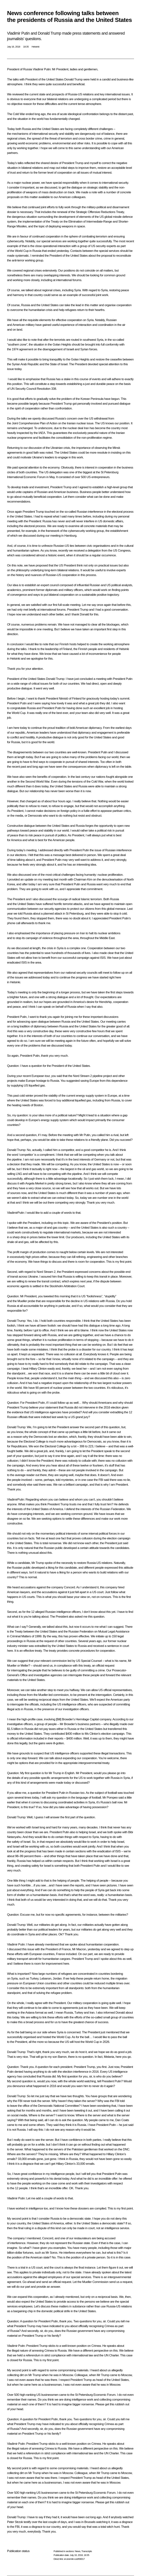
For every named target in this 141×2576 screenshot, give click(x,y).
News (77, 2551)
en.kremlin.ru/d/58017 (74, 2559)
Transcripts (86, 2551)
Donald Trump (55, 679)
